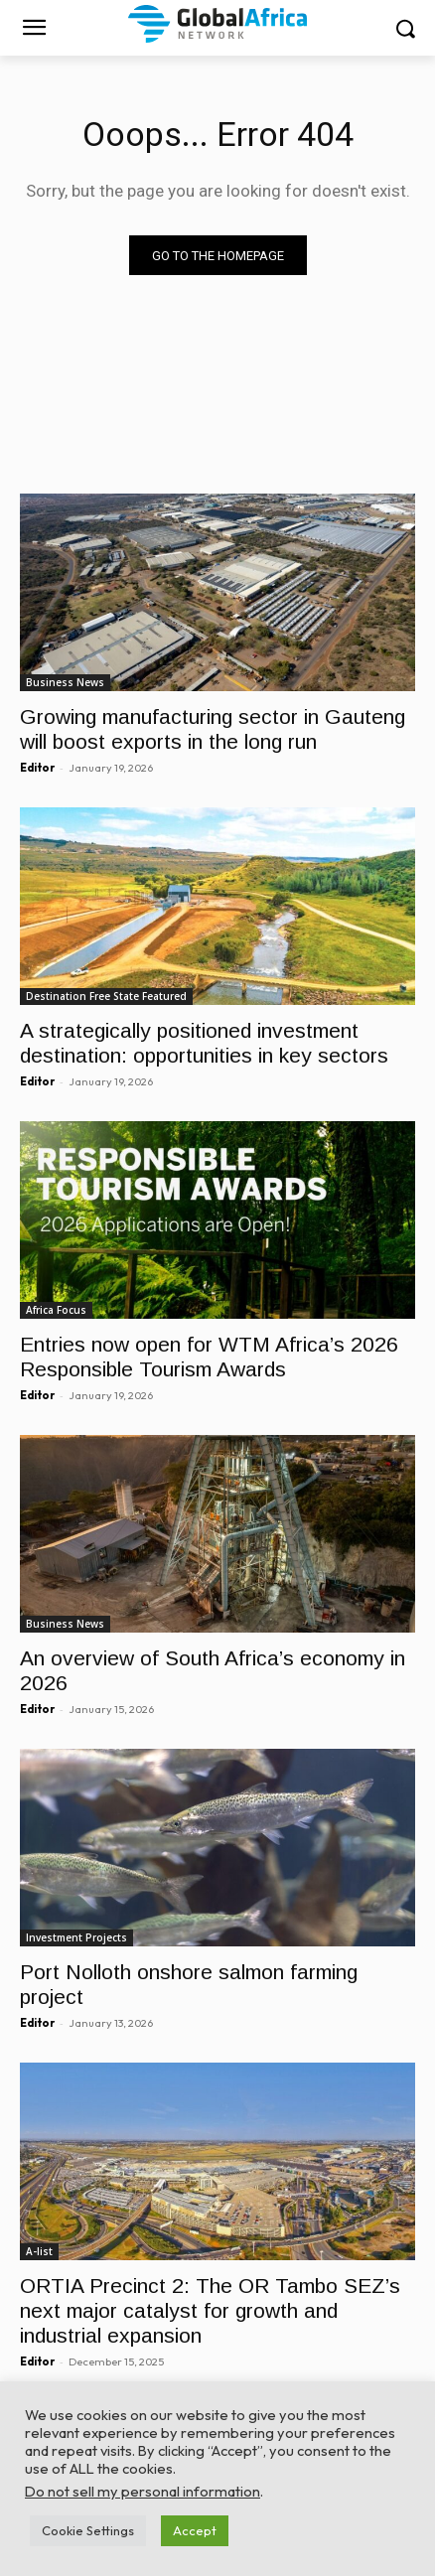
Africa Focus (56, 1310)
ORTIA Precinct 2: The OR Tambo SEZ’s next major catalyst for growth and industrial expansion (210, 2310)
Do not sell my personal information (142, 2491)
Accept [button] (195, 2530)
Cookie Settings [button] (88, 2530)
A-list (39, 2251)
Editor (37, 768)
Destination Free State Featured (106, 996)
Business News (65, 682)
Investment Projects (76, 1937)
